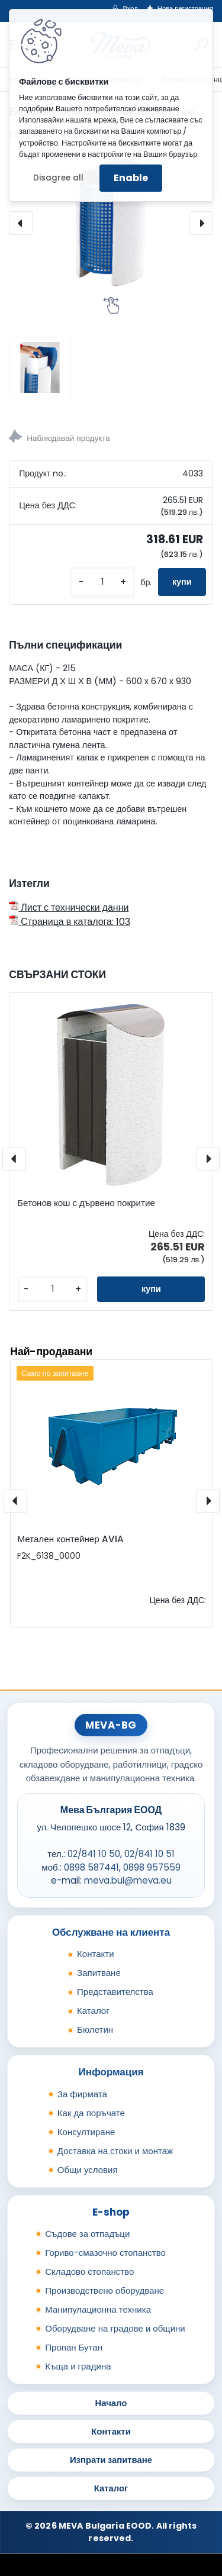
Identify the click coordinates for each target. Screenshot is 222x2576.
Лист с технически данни (68, 907)
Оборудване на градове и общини (115, 2328)
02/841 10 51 (149, 1854)
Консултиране (86, 2132)
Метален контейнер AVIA (70, 1539)
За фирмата (82, 2094)
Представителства (115, 1991)
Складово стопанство (89, 2271)
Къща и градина (78, 2366)
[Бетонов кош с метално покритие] (111, 223)
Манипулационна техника (98, 2309)
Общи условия (87, 2170)
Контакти (95, 1954)
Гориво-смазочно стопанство (105, 2252)
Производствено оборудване (104, 2290)
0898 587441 (91, 1867)
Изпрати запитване (111, 2460)
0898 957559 (152, 1867)
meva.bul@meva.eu (128, 1880)
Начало (111, 2403)
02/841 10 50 (93, 1854)
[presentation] (21, 223)
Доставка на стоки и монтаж (115, 2151)
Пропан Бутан (73, 2347)
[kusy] (102, 582)
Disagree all (58, 177)
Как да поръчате (91, 2113)
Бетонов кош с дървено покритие (86, 1203)
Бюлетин (95, 2029)
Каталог (93, 2010)
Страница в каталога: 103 (69, 921)
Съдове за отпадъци (87, 2233)
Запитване (99, 1972)
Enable (131, 178)
